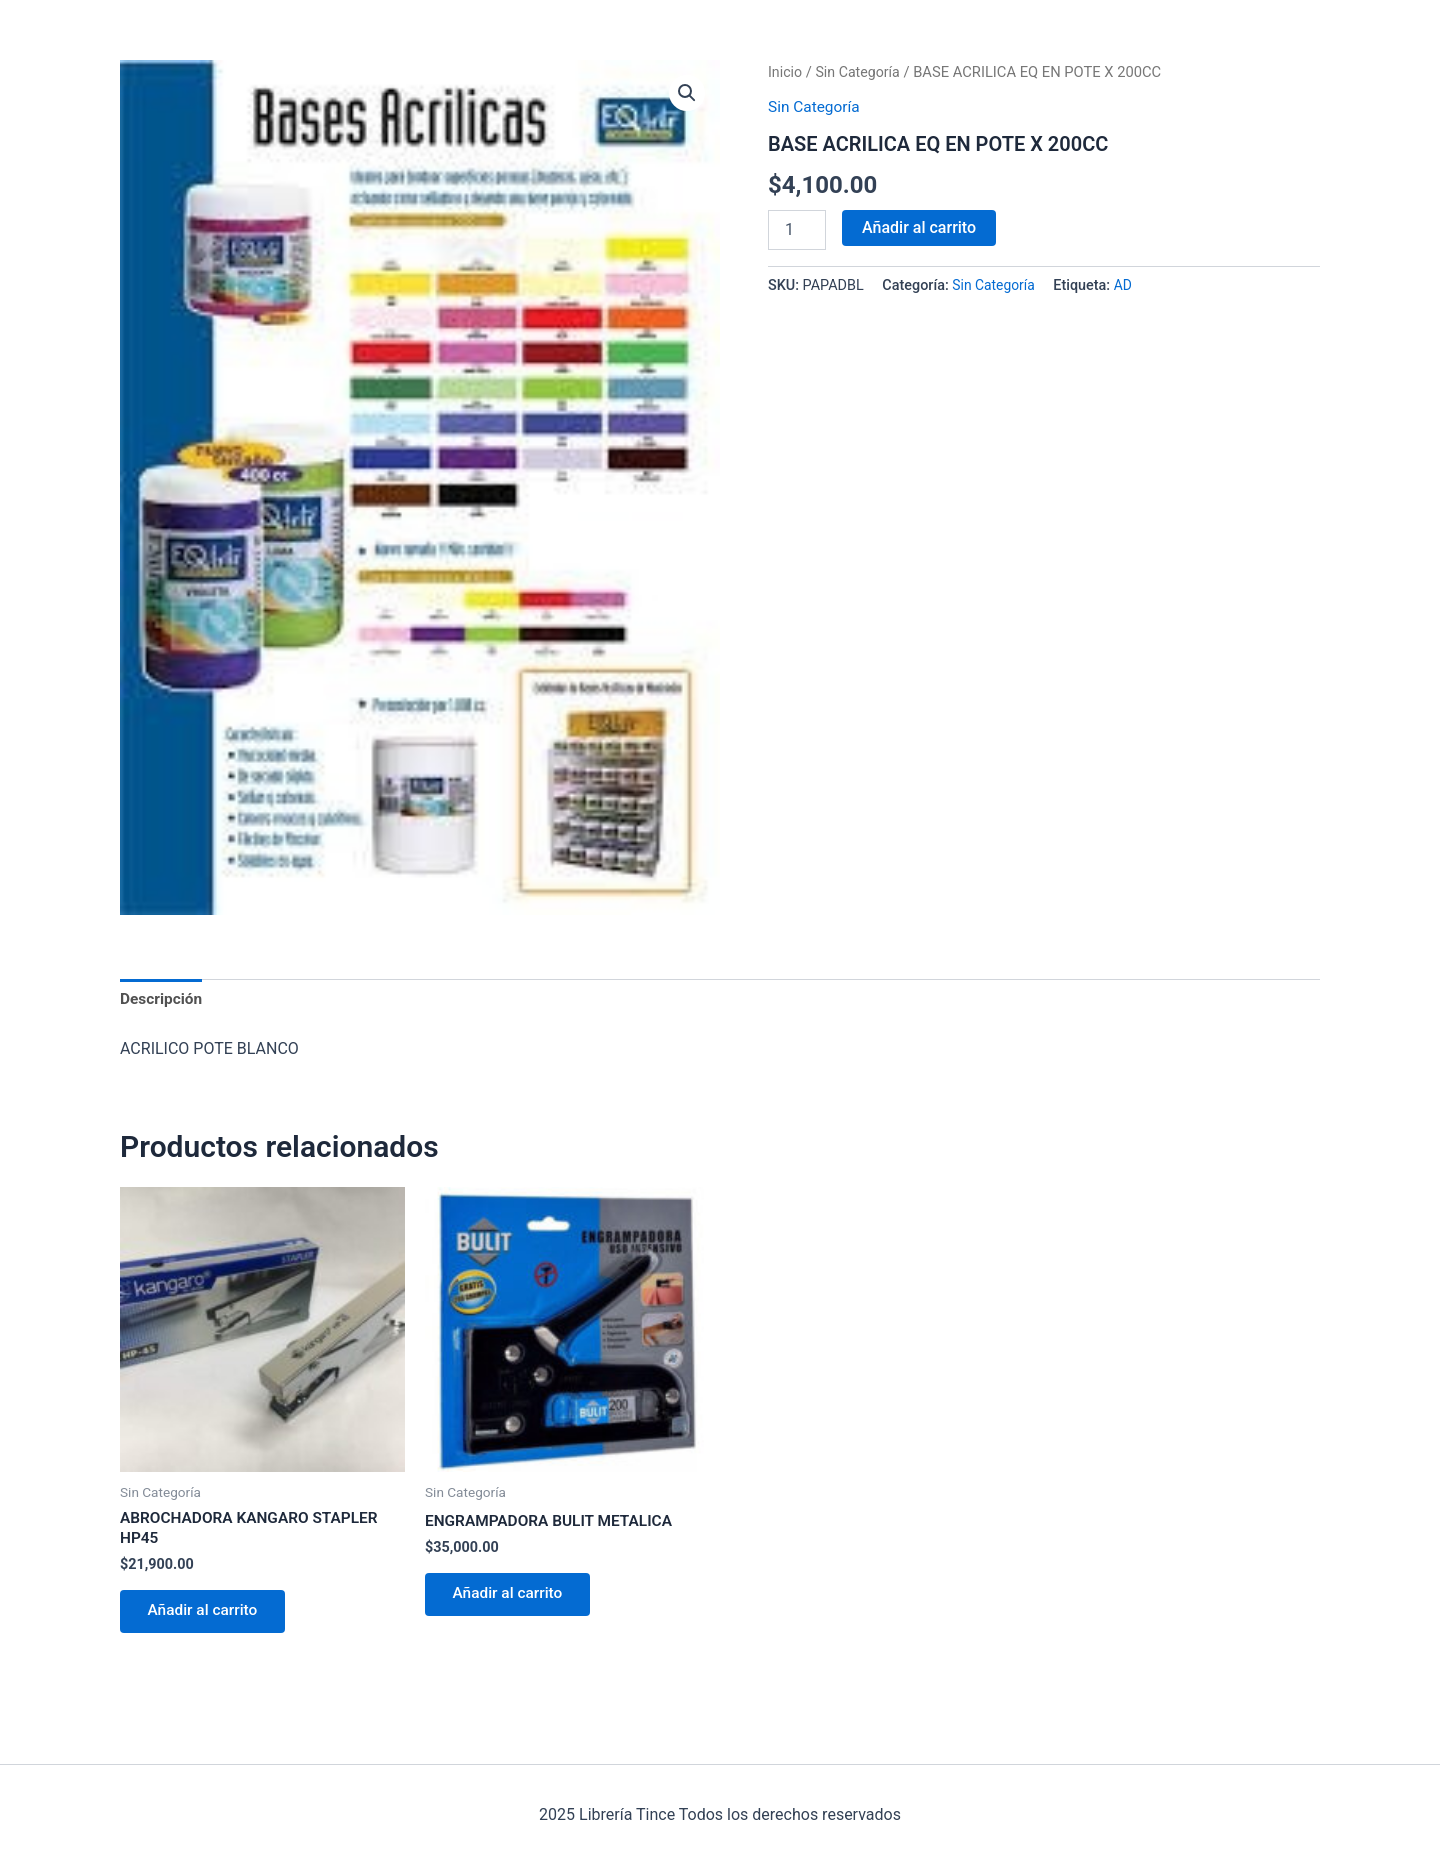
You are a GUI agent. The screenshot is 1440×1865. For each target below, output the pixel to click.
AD (1126, 285)
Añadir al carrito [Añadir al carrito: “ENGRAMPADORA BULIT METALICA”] (512, 1598)
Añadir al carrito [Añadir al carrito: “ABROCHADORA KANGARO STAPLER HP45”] (207, 1616)
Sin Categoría (861, 72)
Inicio (785, 72)
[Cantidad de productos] (797, 229)
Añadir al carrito (919, 226)
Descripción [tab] (162, 999)
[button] (686, 94)
